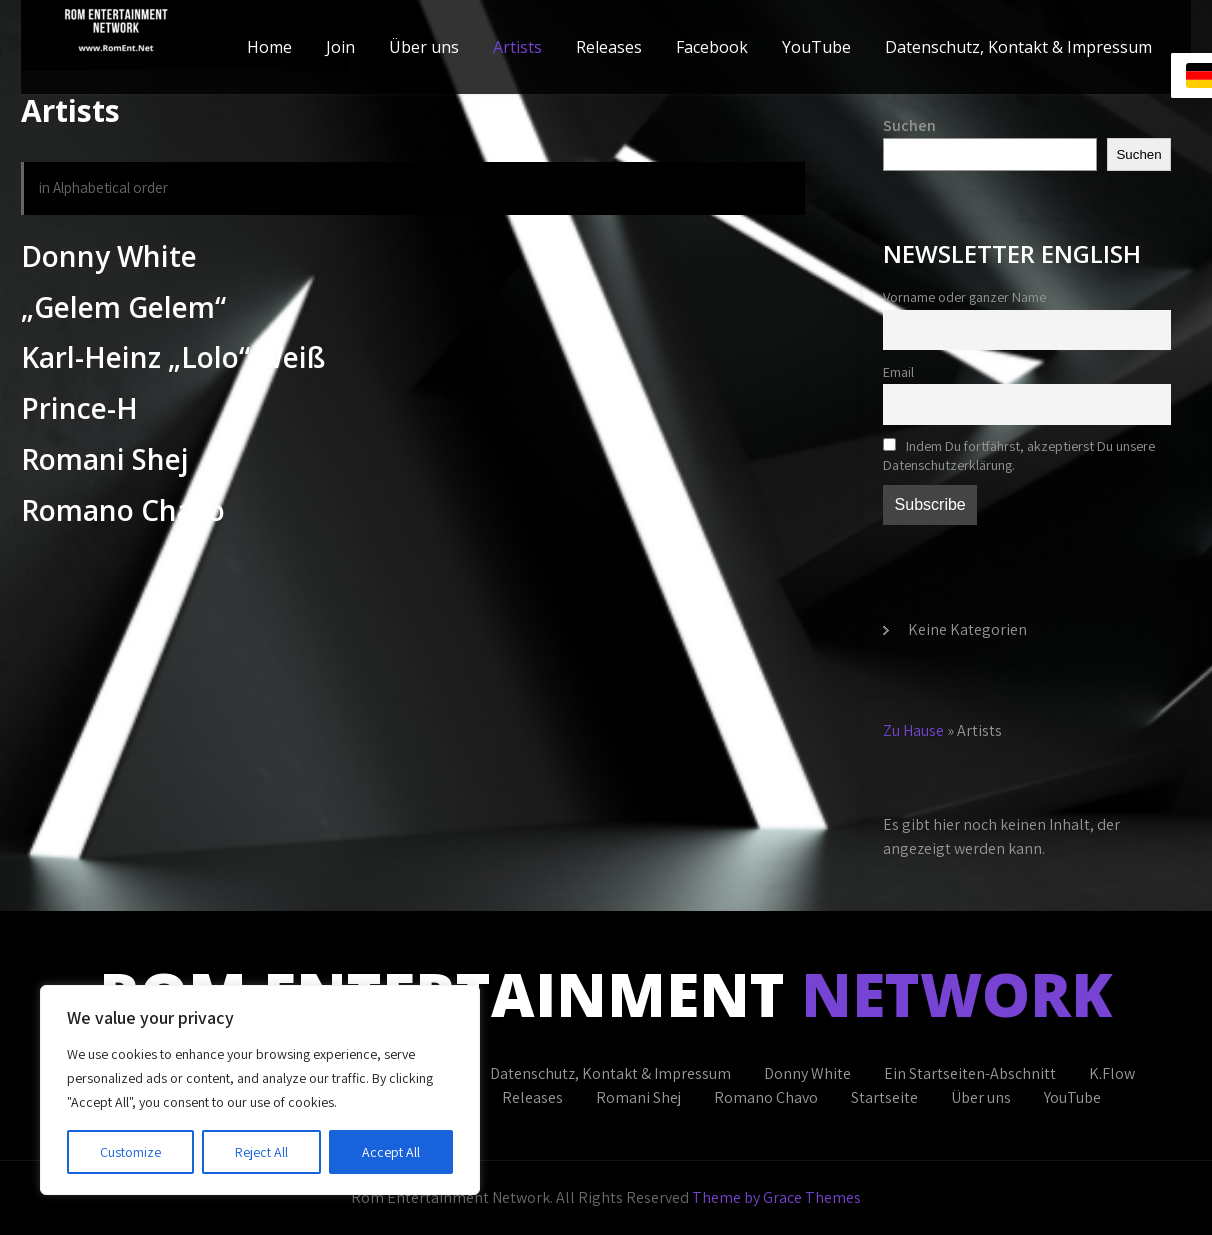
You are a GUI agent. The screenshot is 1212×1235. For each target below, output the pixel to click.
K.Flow (1112, 1073)
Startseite (884, 1097)
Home (269, 47)
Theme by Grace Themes (776, 1197)
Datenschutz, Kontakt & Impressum (1018, 47)
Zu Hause (913, 730)
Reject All (261, 1152)
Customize (130, 1152)
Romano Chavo (766, 1097)
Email (898, 371)
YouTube (816, 47)
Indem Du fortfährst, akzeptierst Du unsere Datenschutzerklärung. (1019, 455)
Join (340, 47)
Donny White (807, 1073)
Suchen (909, 125)
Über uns (424, 47)
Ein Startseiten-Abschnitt (970, 1073)
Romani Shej (638, 1097)
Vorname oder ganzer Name (964, 296)
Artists (517, 47)
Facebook (712, 47)
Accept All (391, 1152)
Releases (609, 47)
